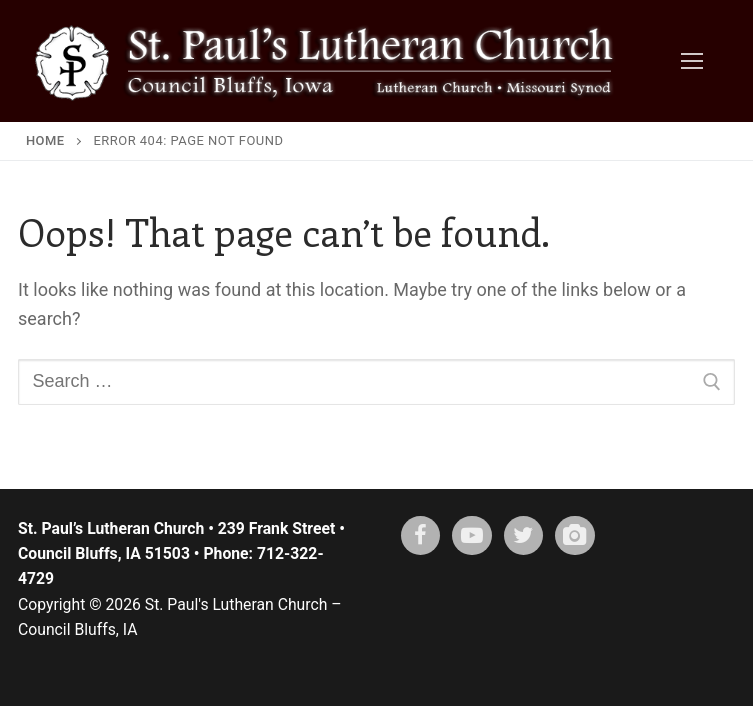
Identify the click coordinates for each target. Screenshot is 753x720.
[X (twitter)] (524, 536)
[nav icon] (691, 60)
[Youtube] (472, 536)
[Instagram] (575, 536)
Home (45, 140)
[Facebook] (421, 536)
